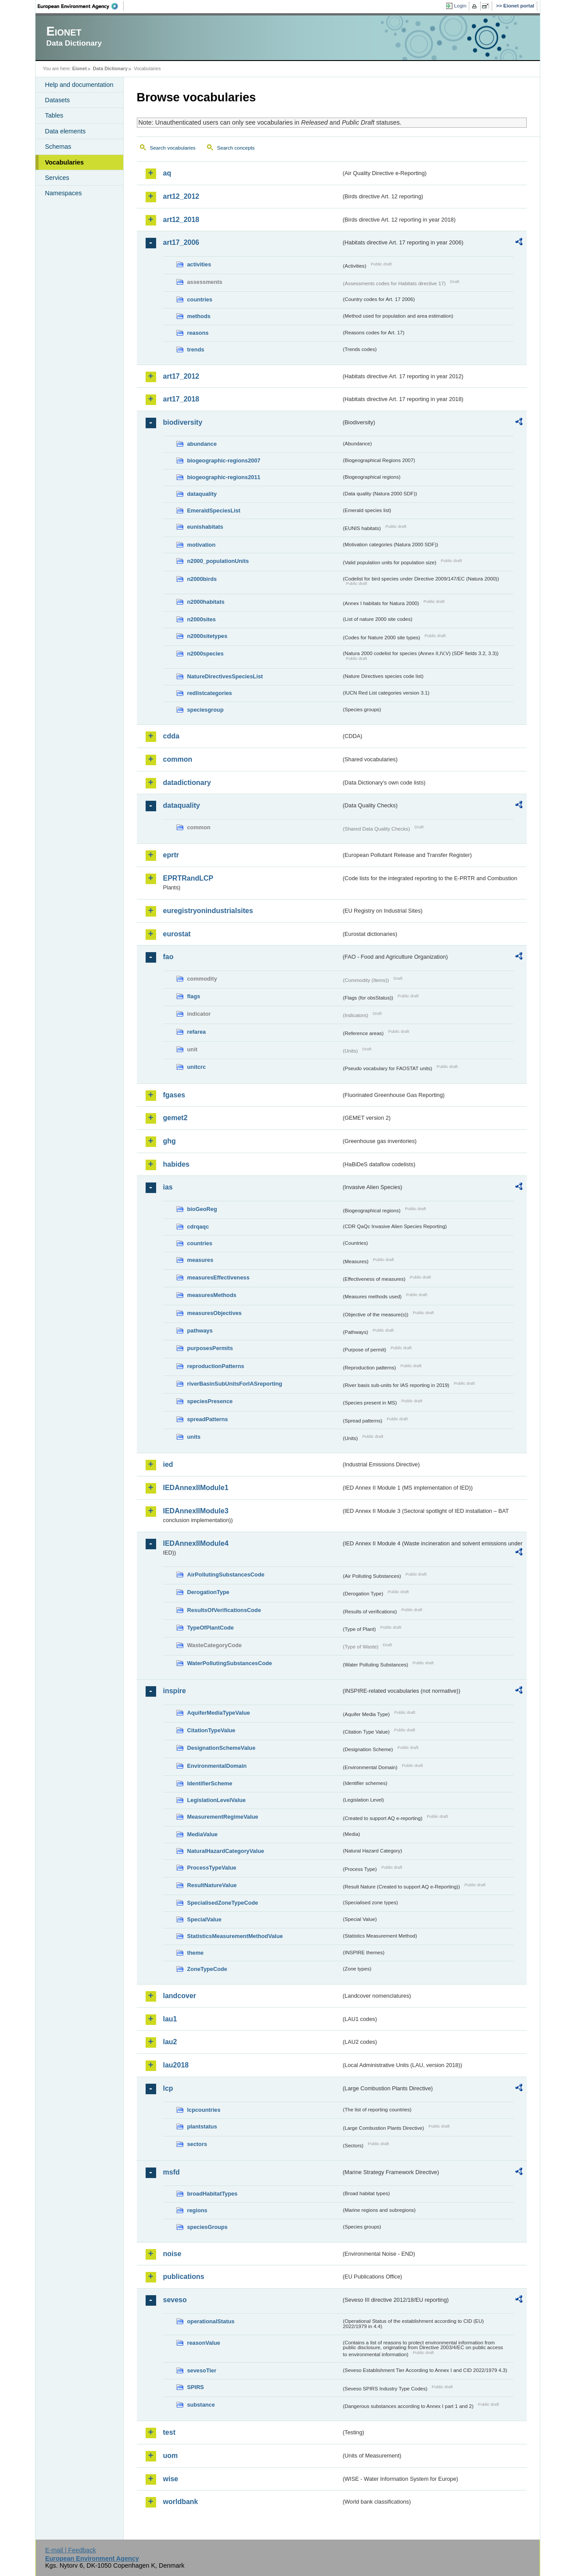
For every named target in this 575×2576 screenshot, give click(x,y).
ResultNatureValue (212, 1885)
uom (170, 2455)
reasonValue (203, 2343)
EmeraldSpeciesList (214, 510)
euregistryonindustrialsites (208, 910)
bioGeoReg (202, 1209)
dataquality (202, 494)
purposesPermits (210, 1348)
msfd (171, 2172)
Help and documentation (79, 84)
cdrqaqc (198, 1226)
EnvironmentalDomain (217, 1766)
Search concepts (236, 147)
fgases (174, 1095)
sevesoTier (202, 2370)
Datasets (57, 100)
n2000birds (202, 579)
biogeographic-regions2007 (224, 460)
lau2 (170, 2042)
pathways (200, 1330)
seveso (175, 2300)
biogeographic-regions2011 (224, 477)
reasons (198, 333)
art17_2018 (181, 399)
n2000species (205, 653)
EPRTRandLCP (188, 878)
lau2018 (176, 2065)
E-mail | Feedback (70, 2550)
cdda (171, 736)
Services (57, 177)
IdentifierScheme (209, 1783)
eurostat (177, 934)
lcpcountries (204, 2110)
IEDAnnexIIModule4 (196, 1543)
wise (171, 2479)
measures (200, 1260)
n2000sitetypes (207, 636)
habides (176, 1164)
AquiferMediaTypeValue (218, 1712)
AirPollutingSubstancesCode (225, 1574)
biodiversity (183, 422)
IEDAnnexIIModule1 (196, 1487)
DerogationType (208, 1592)
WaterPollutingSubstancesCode (229, 1663)
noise (172, 2253)
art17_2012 (181, 376)
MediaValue (202, 1834)
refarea (196, 1031)
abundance (202, 444)
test (169, 2432)
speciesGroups (207, 2227)
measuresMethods (211, 1295)
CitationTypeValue (211, 1730)
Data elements (65, 131)
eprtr (171, 855)
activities (199, 264)
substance (201, 2404)
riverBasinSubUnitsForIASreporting (234, 1383)
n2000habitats (206, 601)
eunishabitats (205, 526)
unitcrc (196, 1067)
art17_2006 (181, 242)
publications (183, 2276)
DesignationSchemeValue (221, 1748)
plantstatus (202, 2126)
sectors (197, 2144)
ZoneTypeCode (207, 1969)
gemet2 (175, 1117)
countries (200, 299)
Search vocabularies (173, 147)
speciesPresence (210, 1401)
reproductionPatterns (215, 1366)
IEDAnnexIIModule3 (196, 1511)
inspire (174, 1691)
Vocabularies (64, 162)
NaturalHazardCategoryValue (225, 1851)
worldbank (180, 2501)
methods (199, 316)
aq (167, 173)
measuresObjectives (214, 1313)
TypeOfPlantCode (210, 1627)
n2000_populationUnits (218, 561)
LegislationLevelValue (216, 1800)
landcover (179, 1995)
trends (195, 349)
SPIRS (195, 2387)
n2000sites (201, 619)
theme (195, 1952)
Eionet (79, 68)
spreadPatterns (207, 1419)
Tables (54, 115)
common (178, 759)
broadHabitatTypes (212, 2193)
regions (197, 2210)
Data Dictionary (110, 68)
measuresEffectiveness (218, 1277)
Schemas (58, 146)
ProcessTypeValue (211, 1867)
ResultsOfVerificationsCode (224, 1610)
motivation (201, 544)
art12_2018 (181, 219)
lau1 (170, 2019)
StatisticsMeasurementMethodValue (235, 1936)
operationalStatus (211, 2321)
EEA (81, 6)
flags (193, 996)
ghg (169, 1141)
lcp (168, 2088)
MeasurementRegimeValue (222, 1816)
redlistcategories (209, 693)
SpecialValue (204, 1919)
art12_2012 (181, 196)
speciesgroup (205, 709)
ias (168, 1187)
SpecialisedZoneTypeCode (222, 1902)
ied (168, 1464)
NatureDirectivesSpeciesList (225, 676)
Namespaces (63, 193)
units (194, 1436)
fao (168, 956)
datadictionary (187, 782)
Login (460, 5)
